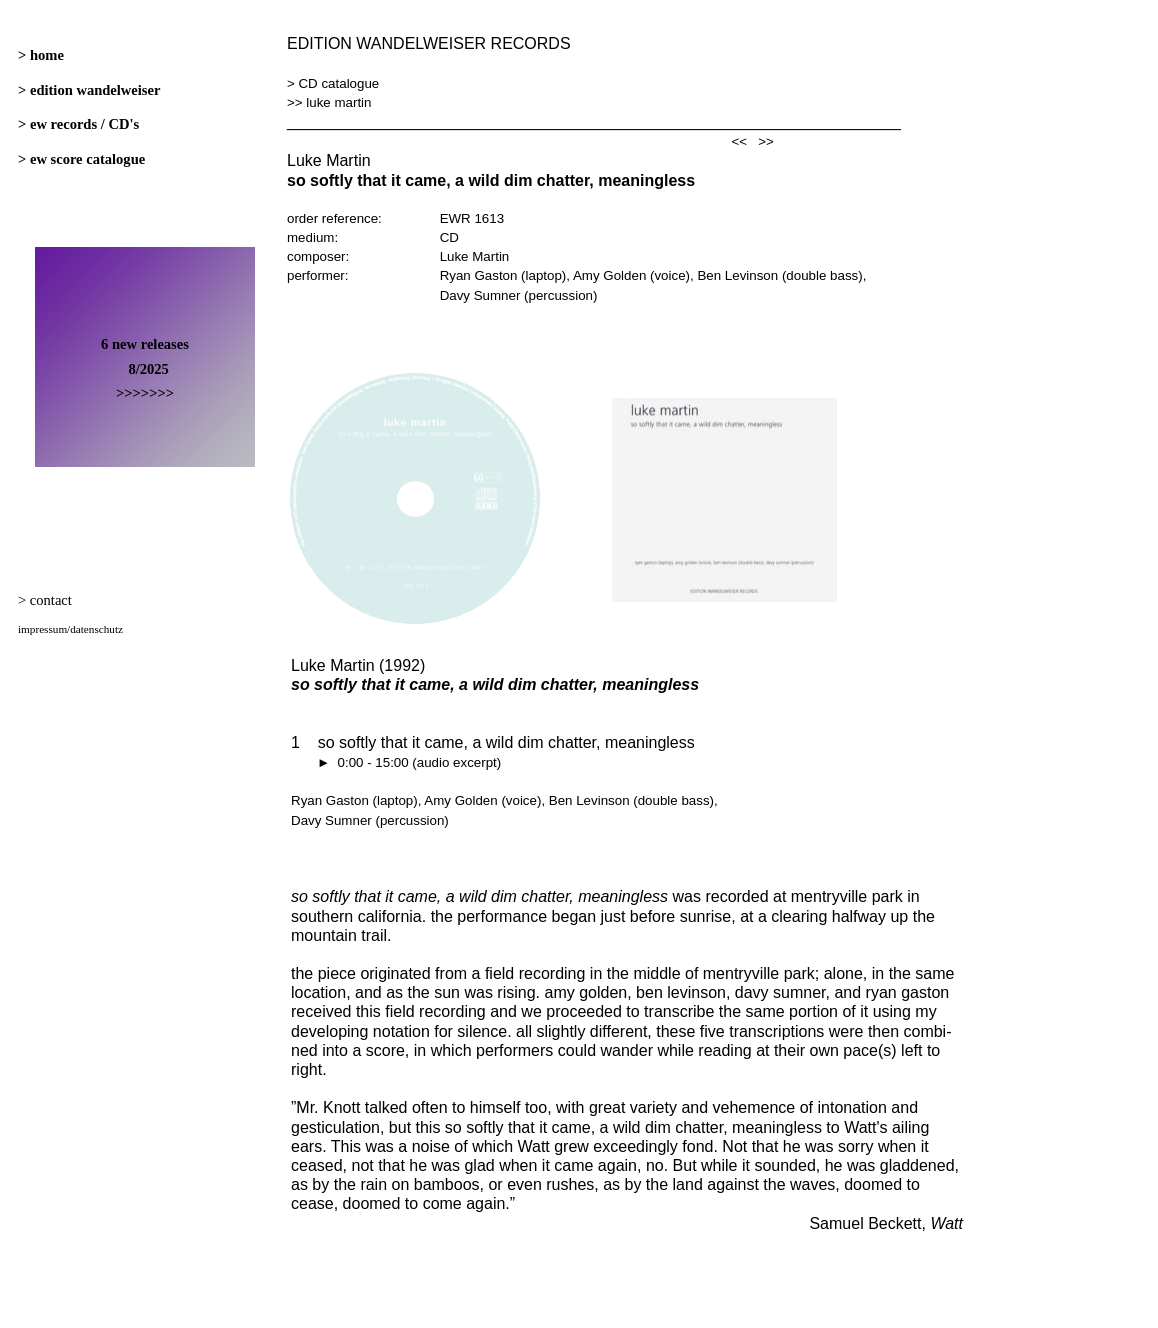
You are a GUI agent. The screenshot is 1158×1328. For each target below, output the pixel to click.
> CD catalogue (333, 83)
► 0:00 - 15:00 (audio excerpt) (396, 762)
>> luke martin (329, 102)
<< (740, 141)
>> (766, 141)
